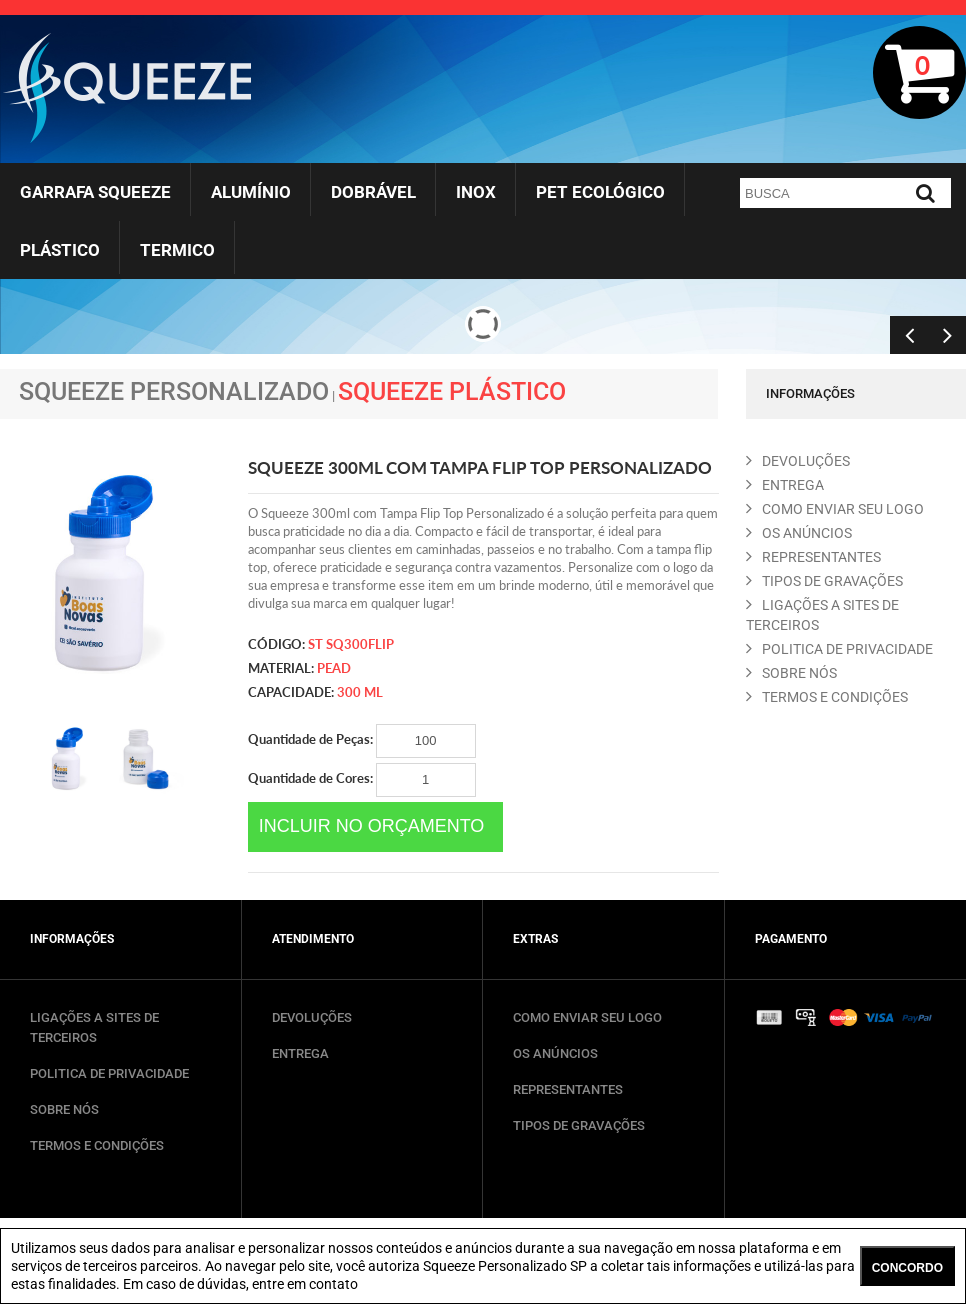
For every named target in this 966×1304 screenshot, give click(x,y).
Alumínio (251, 192)
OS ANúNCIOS (799, 533)
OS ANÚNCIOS (555, 1053)
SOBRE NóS (791, 673)
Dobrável (373, 192)
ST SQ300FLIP (351, 644)
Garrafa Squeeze (95, 192)
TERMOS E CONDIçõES (827, 697)
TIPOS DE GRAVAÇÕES (579, 1125)
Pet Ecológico (600, 192)
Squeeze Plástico (452, 391)
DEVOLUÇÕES (312, 1017)
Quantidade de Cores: (362, 780)
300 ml (360, 692)
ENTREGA (785, 485)
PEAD (334, 668)
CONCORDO (907, 1268)
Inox (476, 192)
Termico (177, 250)
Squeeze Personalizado (174, 391)
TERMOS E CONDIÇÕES (97, 1145)
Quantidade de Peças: (362, 741)
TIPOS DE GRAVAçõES (824, 581)
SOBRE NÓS (64, 1109)
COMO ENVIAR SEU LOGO (835, 509)
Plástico (60, 250)
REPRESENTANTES (813, 557)
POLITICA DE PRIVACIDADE (839, 649)
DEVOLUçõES (798, 461)
